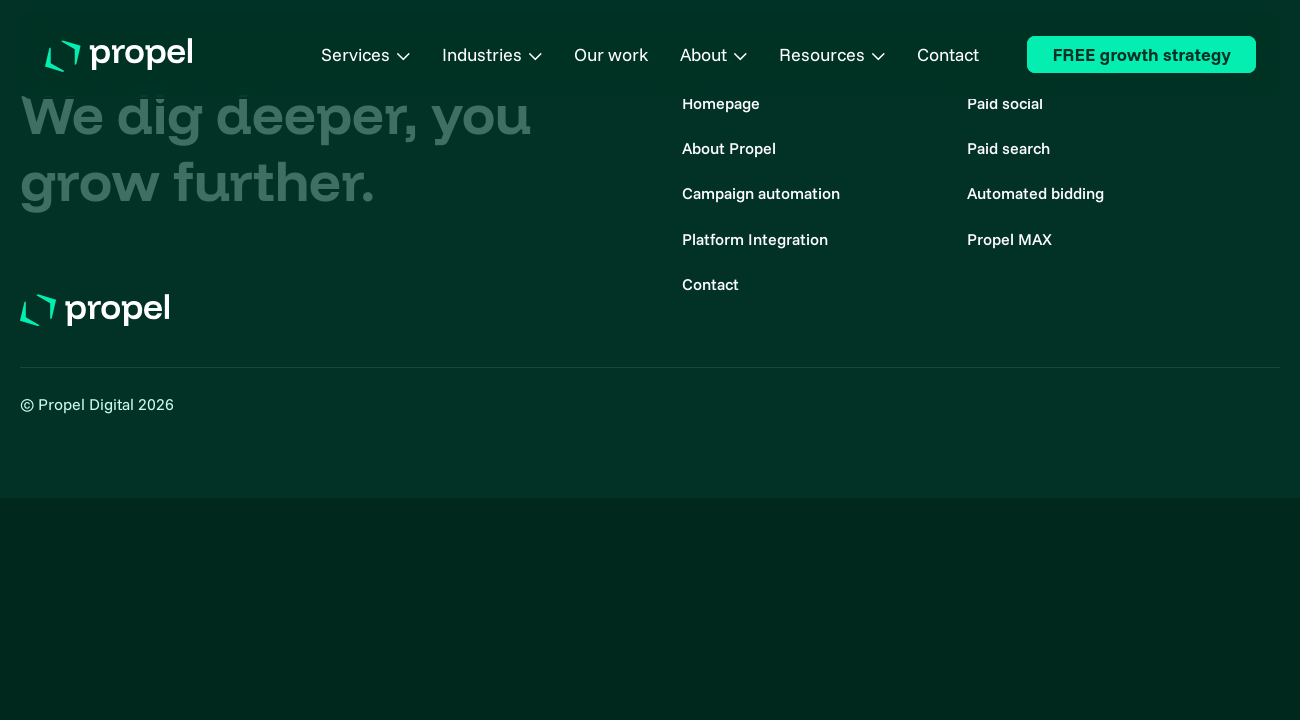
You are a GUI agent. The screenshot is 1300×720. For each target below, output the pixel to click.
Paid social (1005, 103)
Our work (611, 54)
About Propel (729, 148)
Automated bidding (1035, 193)
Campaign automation (761, 193)
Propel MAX (1009, 239)
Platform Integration (755, 239)
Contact (948, 54)
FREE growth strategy (1141, 54)
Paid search (1008, 148)
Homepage (721, 103)
